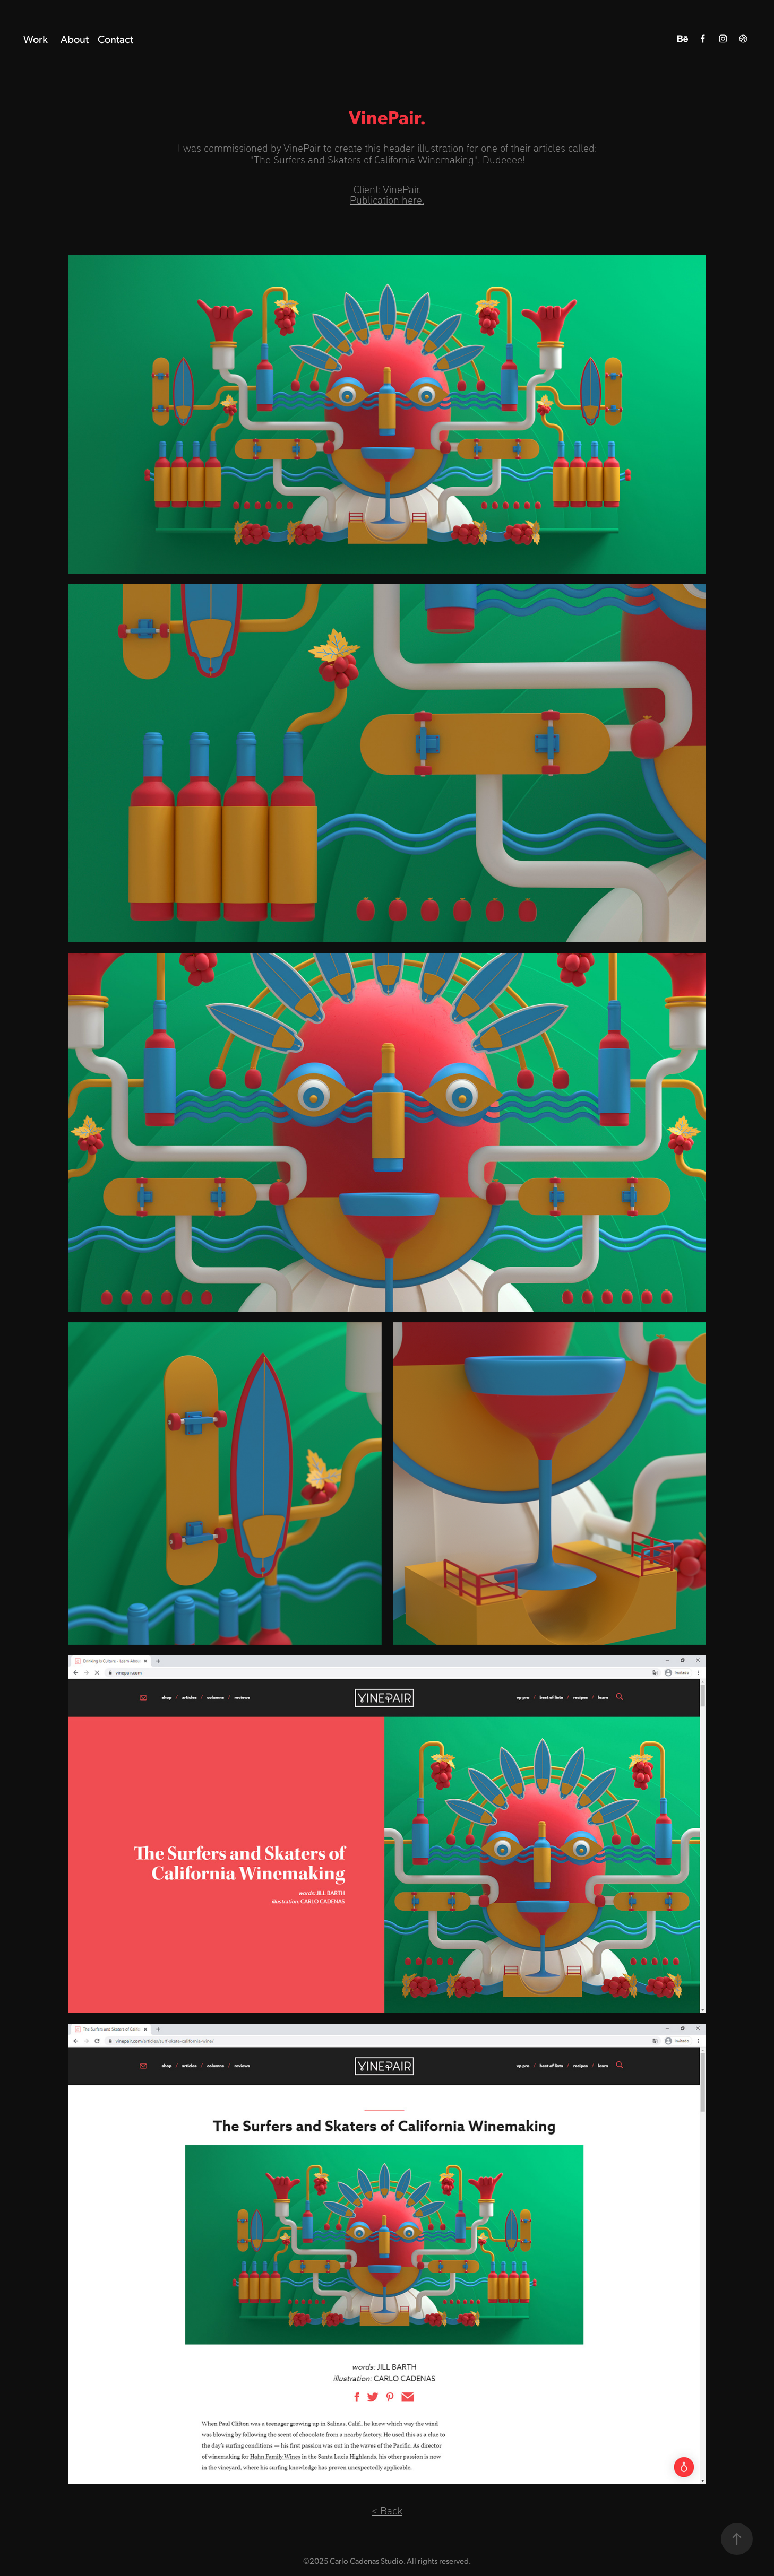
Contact (115, 39)
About (75, 39)
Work (35, 39)
